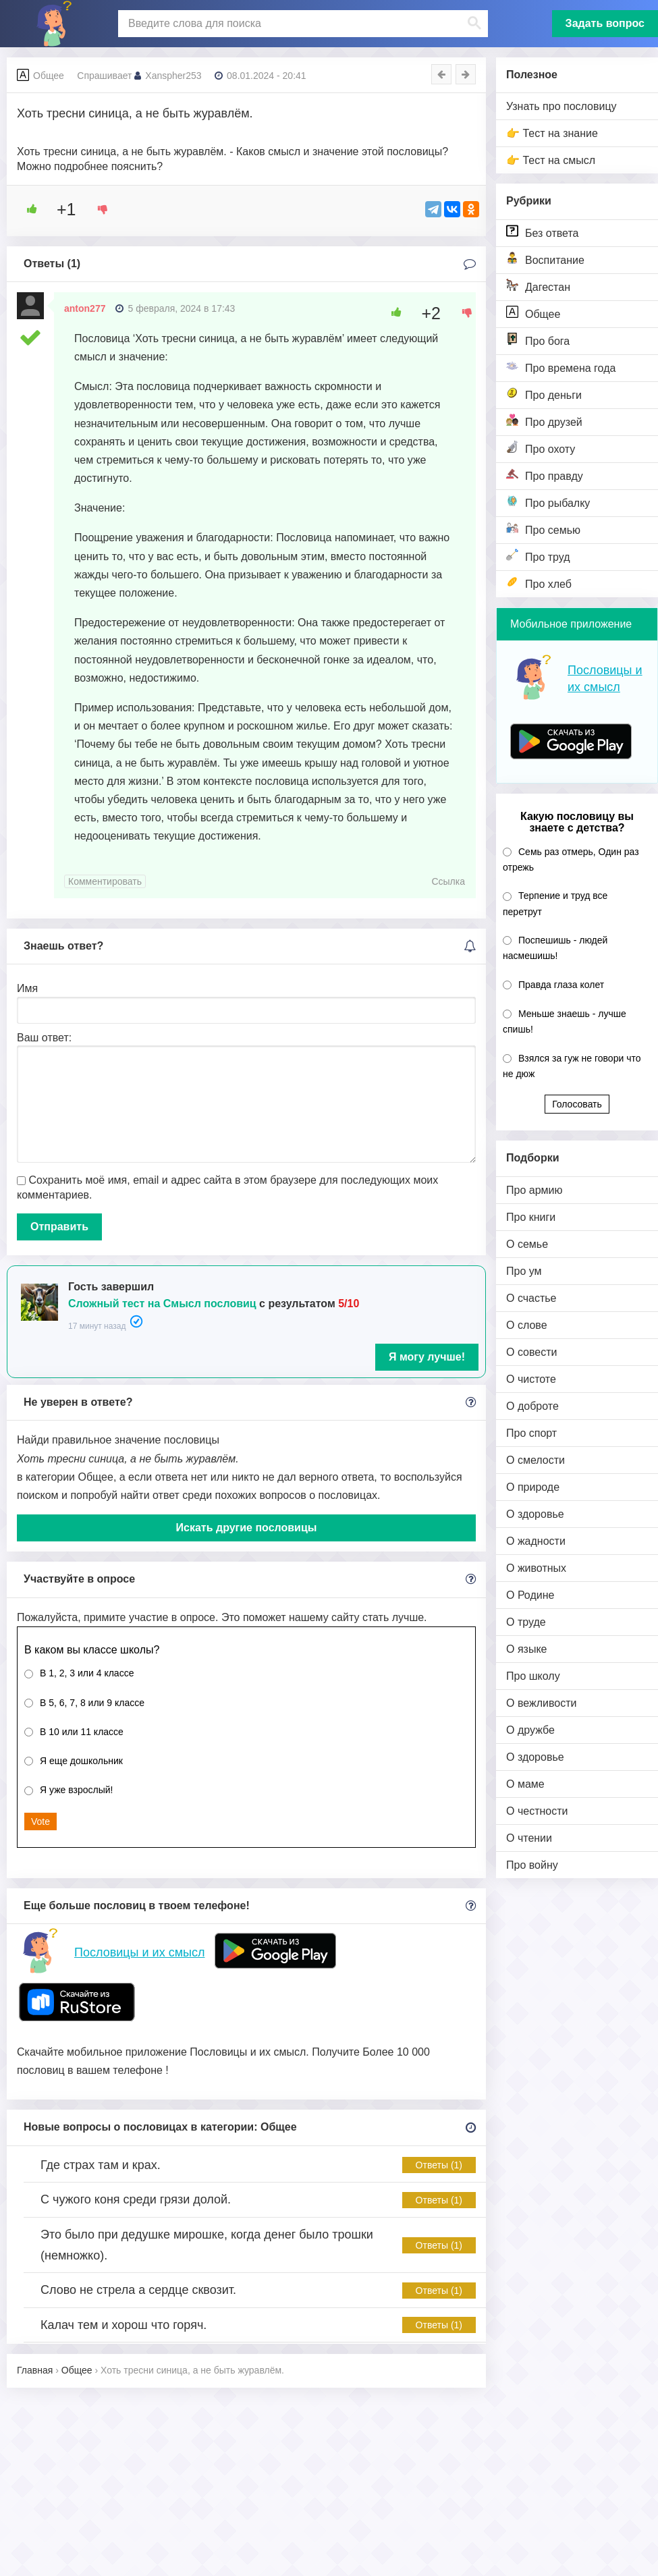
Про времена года (560, 367)
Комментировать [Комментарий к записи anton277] (105, 881)
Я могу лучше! (427, 1357)
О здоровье (535, 1514)
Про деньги (544, 394)
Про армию (534, 1190)
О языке (526, 1649)
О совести (531, 1352)
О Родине (530, 1595)
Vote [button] (40, 1821)
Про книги (530, 1217)
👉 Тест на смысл (550, 160)
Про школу (533, 1676)
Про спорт (531, 1433)
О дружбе (530, 1730)
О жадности (536, 1541)
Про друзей (544, 421)
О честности (537, 1811)
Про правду (544, 475)
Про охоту (540, 448)
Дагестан (538, 286)
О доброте (532, 1406)
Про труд (538, 556)
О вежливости (541, 1703)
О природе (532, 1487)
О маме (525, 1784)
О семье (527, 1244)
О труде (526, 1622)
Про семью (543, 529)
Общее (533, 313)
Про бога (538, 340)
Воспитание (545, 259)
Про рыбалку (548, 502)
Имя (27, 988)
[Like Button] (26, 209)
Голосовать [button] (577, 1104)
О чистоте (531, 1379)
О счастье (531, 1298)
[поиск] (301, 23)
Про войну (532, 1865)
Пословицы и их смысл (139, 1952)
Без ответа (542, 232)
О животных (536, 1568)
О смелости (535, 1460)
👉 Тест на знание (552, 133)
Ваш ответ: (44, 1037)
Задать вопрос (605, 23)
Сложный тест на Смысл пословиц (162, 1303)
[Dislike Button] (97, 209)
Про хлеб (539, 583)
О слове (526, 1325)
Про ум (524, 1271)
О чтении (529, 1838)
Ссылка (448, 881)
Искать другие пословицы (246, 1527)
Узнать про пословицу (561, 106)
